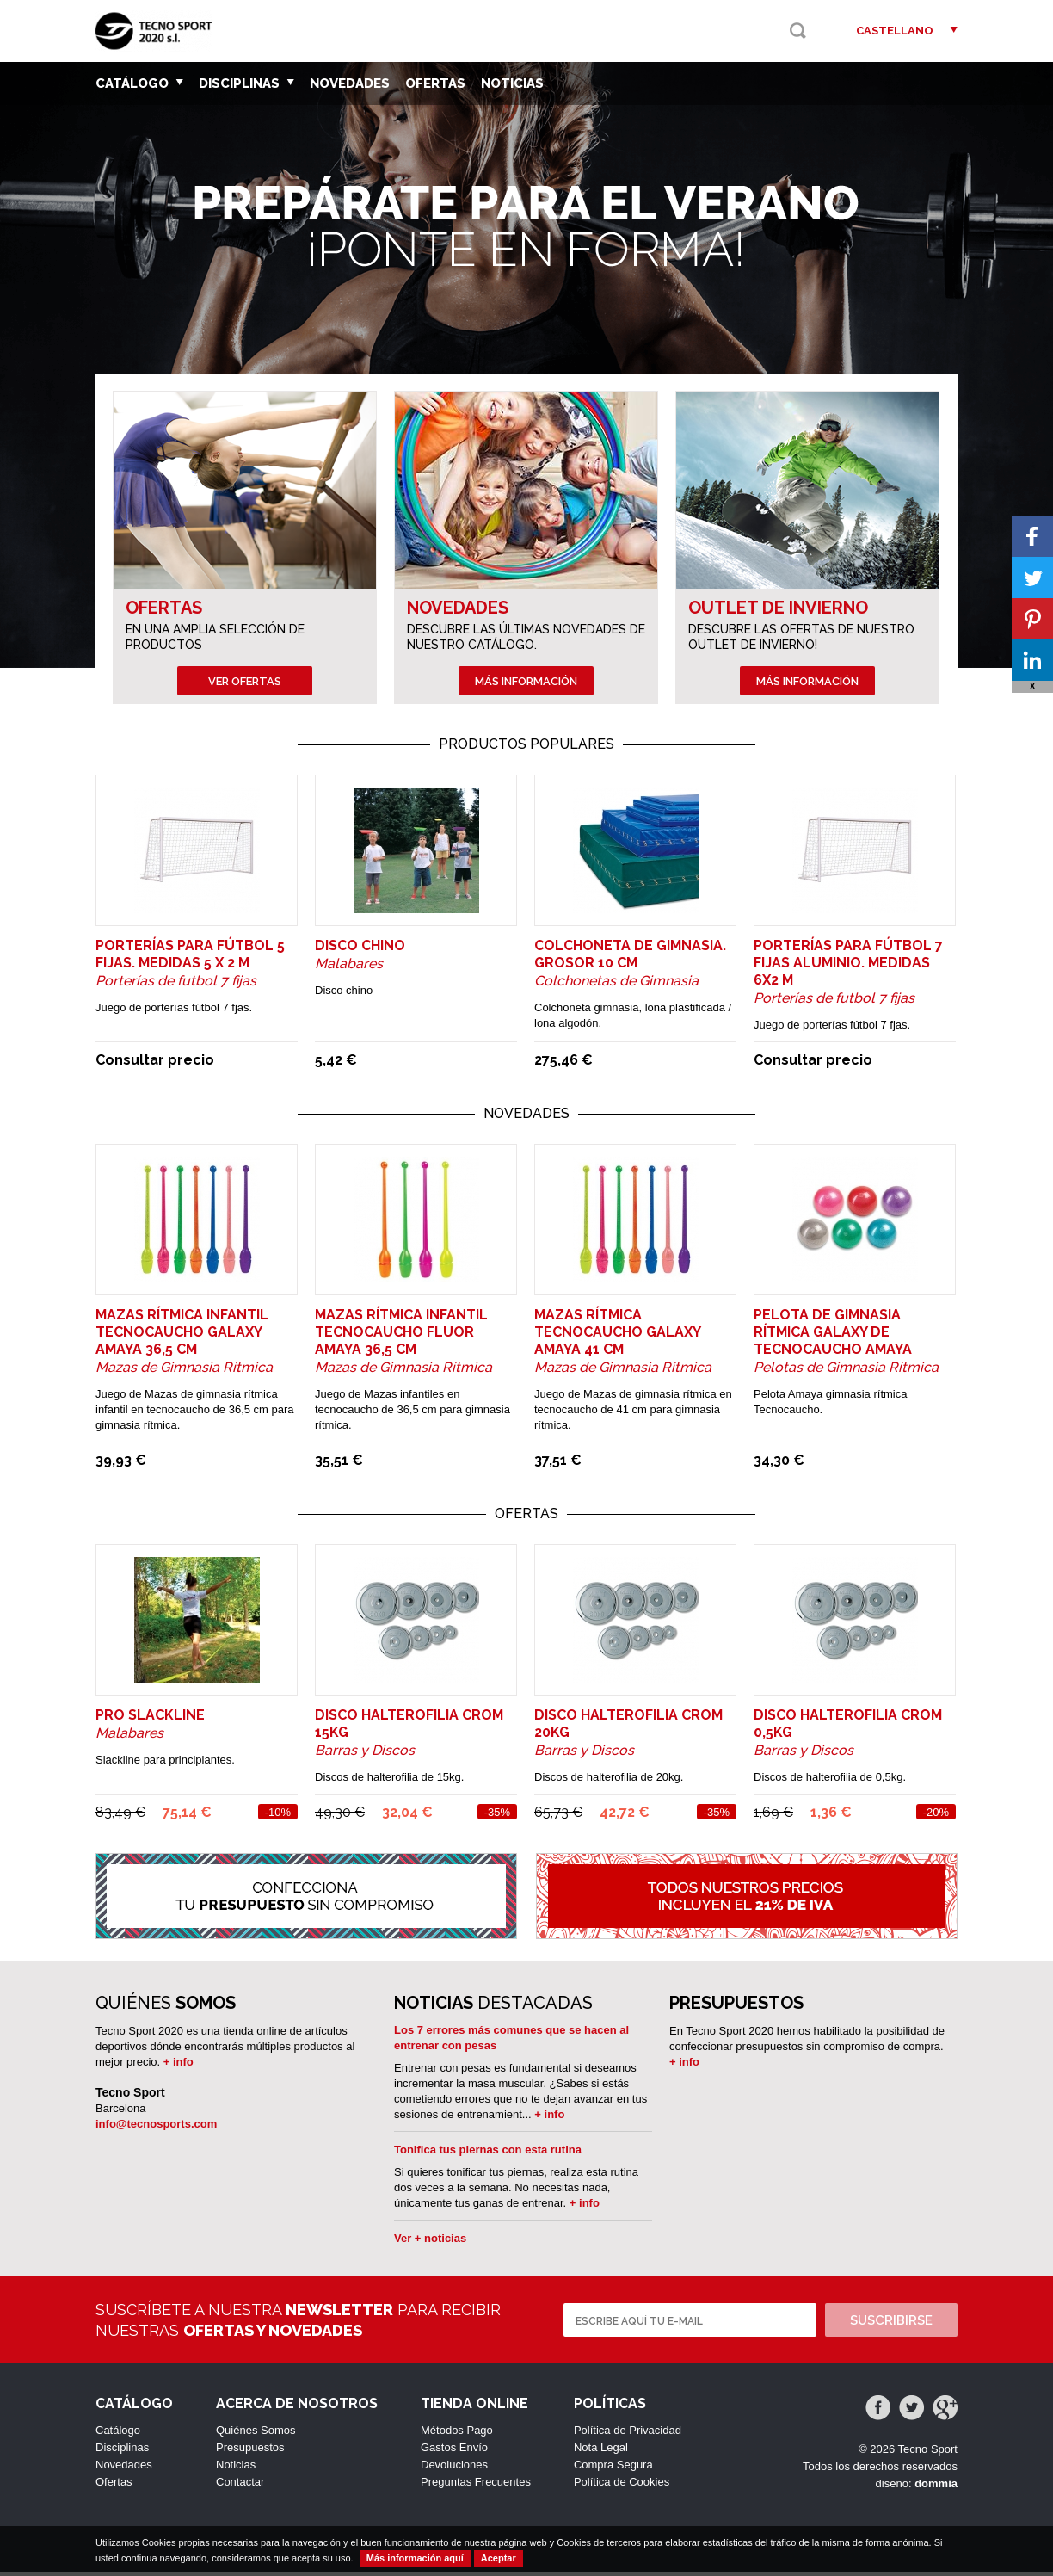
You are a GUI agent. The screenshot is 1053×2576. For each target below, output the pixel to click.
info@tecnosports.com (156, 2128)
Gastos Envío (454, 2451)
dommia (936, 2487)
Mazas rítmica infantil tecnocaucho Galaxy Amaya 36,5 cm (181, 1336)
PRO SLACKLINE (150, 1719)
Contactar (240, 2486)
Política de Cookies (621, 2486)
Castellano (894, 30)
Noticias (512, 83)
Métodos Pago (457, 2434)
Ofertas (435, 83)
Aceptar (498, 2558)
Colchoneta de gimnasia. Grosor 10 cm (630, 958)
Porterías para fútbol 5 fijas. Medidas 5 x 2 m (190, 958)
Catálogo (139, 83)
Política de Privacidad (627, 2434)
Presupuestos (250, 2451)
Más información (526, 681)
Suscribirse (891, 2324)
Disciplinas (246, 83)
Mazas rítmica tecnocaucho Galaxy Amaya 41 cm (617, 1336)
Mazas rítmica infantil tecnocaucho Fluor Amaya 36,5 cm (401, 1336)
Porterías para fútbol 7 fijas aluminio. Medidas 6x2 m (848, 967)
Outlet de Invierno (778, 607)
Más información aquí (415, 2558)
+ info (178, 2066)
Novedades (350, 83)
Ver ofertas (244, 681)
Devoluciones (454, 2468)
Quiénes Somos (256, 2434)
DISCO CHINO (360, 950)
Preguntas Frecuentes (476, 2486)
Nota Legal (601, 2451)
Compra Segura (613, 2468)
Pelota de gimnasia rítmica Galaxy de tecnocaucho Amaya (833, 1336)
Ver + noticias (430, 2242)
